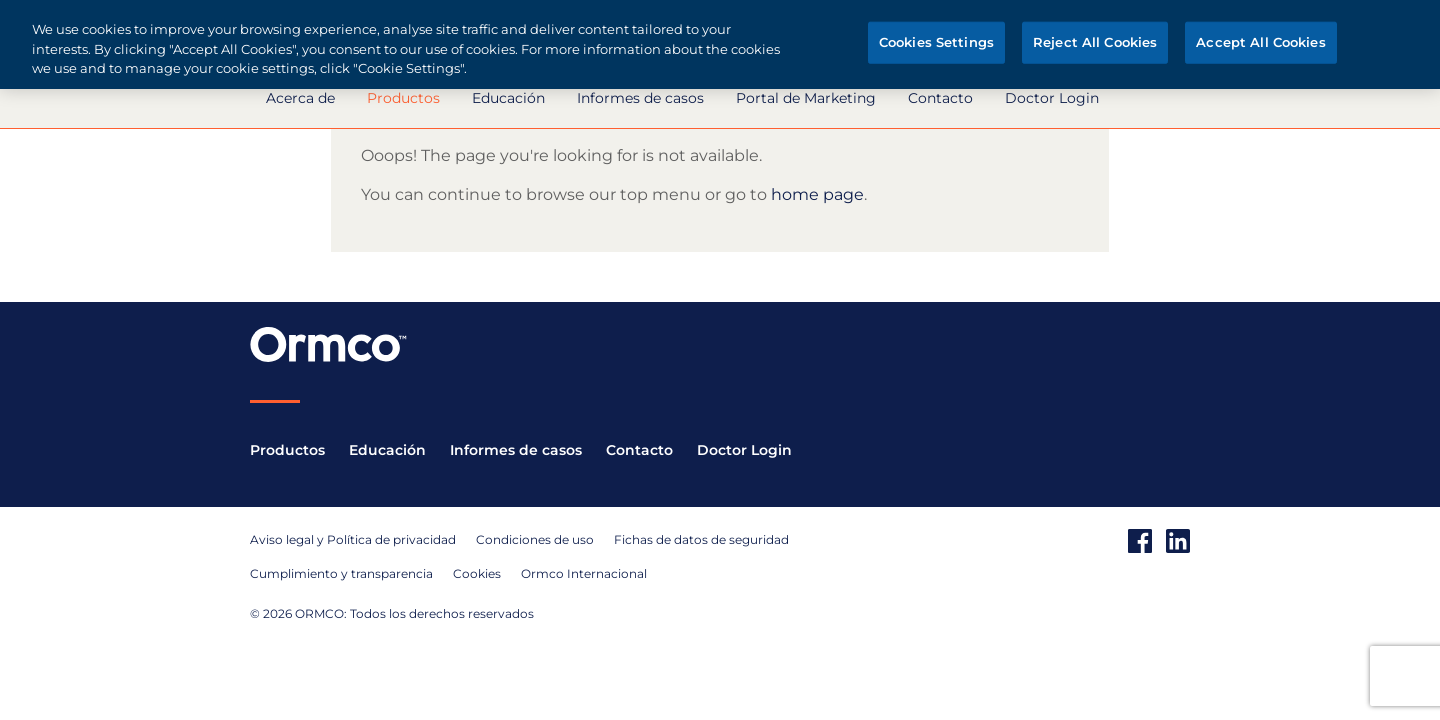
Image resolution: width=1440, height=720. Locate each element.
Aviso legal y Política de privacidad (353, 539)
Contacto (940, 98)
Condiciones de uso (535, 539)
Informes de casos (640, 98)
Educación (508, 98)
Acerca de (300, 98)
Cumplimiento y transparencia (341, 573)
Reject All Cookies (1095, 42)
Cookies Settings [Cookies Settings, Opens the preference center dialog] (936, 42)
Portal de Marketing (806, 98)
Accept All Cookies (1260, 42)
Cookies (477, 573)
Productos (403, 98)
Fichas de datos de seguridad (701, 539)
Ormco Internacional (584, 573)
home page (817, 194)
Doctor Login (1052, 98)
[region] (720, 44)
